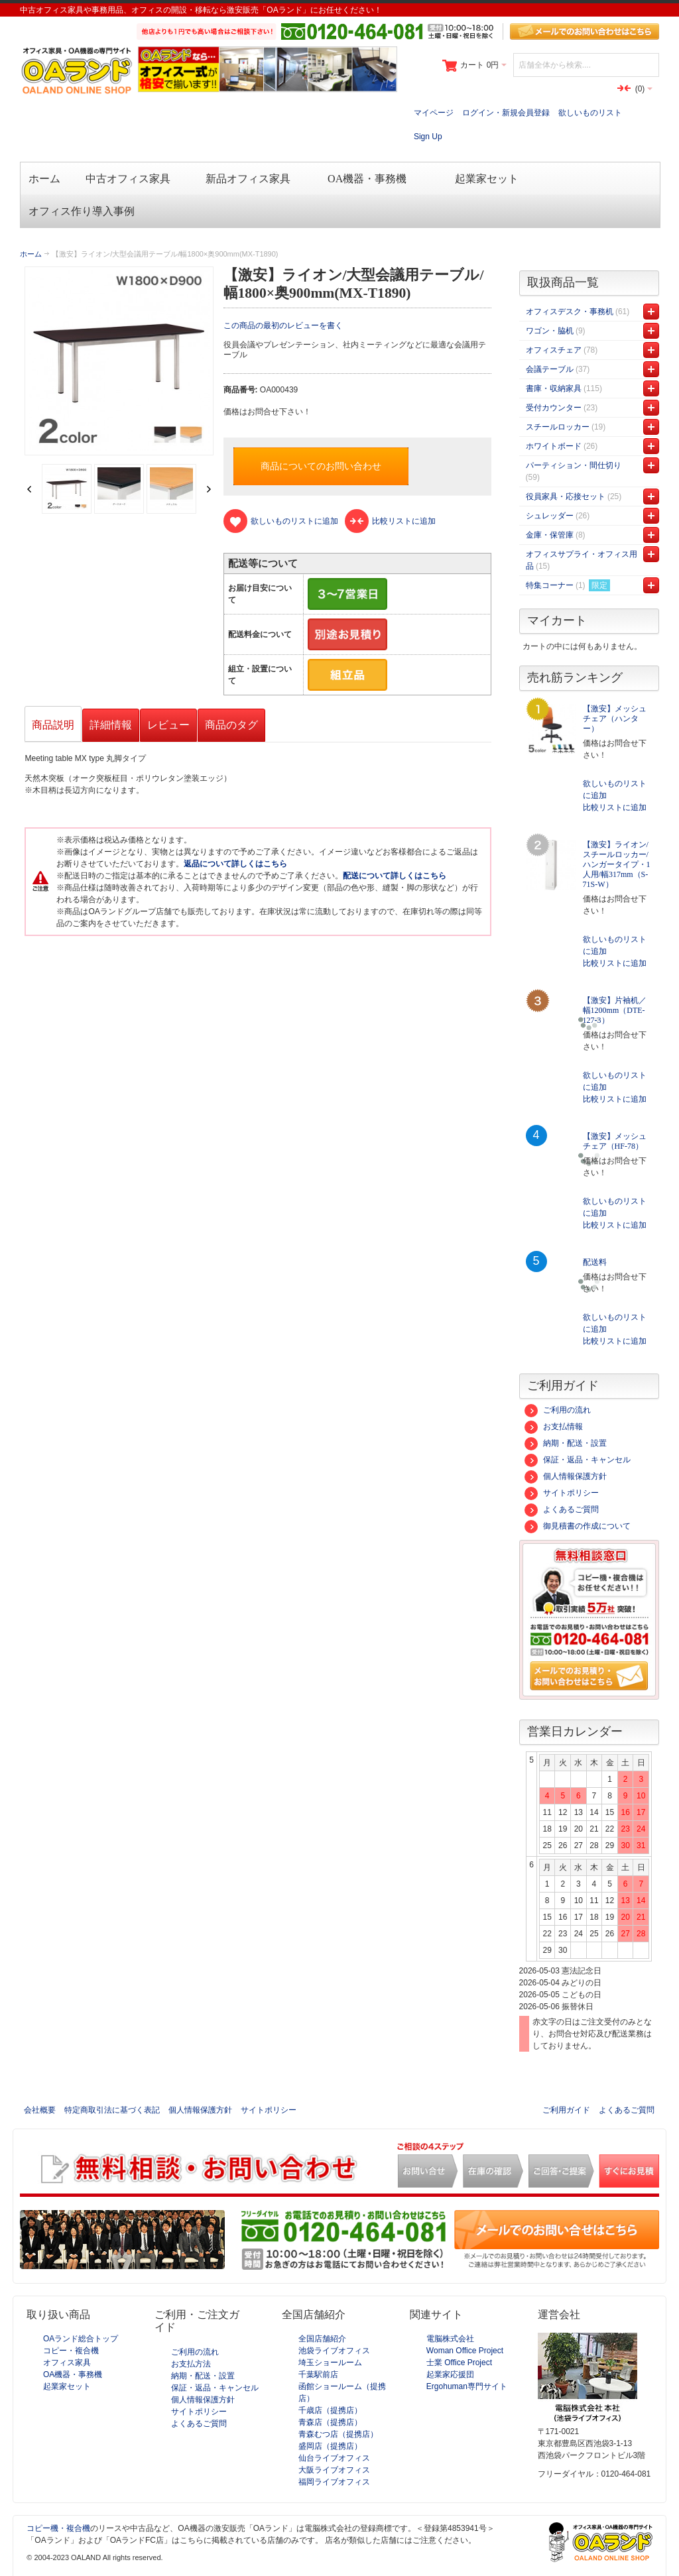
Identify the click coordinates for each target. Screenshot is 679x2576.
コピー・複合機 (71, 2350)
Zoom (119, 361)
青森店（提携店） (330, 2422)
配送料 (595, 1262)
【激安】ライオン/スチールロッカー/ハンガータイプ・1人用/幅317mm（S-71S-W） (616, 864)
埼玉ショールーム (330, 2362)
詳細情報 (111, 725)
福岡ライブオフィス (334, 2482)
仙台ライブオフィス (334, 2458)
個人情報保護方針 (566, 1476)
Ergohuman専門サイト (466, 2386)
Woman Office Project (464, 2350)
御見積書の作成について (578, 1526)
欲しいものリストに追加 (615, 789)
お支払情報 (554, 1426)
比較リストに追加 (615, 807)
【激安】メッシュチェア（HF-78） (615, 1141)
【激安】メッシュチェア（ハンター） (615, 718)
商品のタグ (231, 725)
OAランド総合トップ (80, 2338)
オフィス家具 (67, 2362)
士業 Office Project (459, 2362)
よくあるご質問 (562, 1509)
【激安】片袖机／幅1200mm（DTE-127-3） (615, 1010)
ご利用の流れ (558, 1410)
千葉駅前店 (318, 2374)
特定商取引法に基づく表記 (112, 2110)
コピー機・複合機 (58, 2528)
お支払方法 (191, 2364)
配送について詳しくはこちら (394, 875)
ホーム (31, 254)
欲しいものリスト (590, 112)
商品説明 (53, 725)
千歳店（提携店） (330, 2410)
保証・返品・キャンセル (578, 1459)
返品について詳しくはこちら (235, 863)
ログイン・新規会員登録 (506, 112)
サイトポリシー (562, 1492)
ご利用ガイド (566, 2110)
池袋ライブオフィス (334, 2350)
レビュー (168, 725)
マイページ (434, 112)
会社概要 (40, 2110)
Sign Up (428, 136)
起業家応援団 (450, 2374)
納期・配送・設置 (566, 1443)
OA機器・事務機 (72, 2374)
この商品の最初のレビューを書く (283, 325)
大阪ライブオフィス (334, 2470)
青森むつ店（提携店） (338, 2434)
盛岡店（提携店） (330, 2446)
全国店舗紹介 (322, 2338)
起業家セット (67, 2386)
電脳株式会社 (450, 2338)
